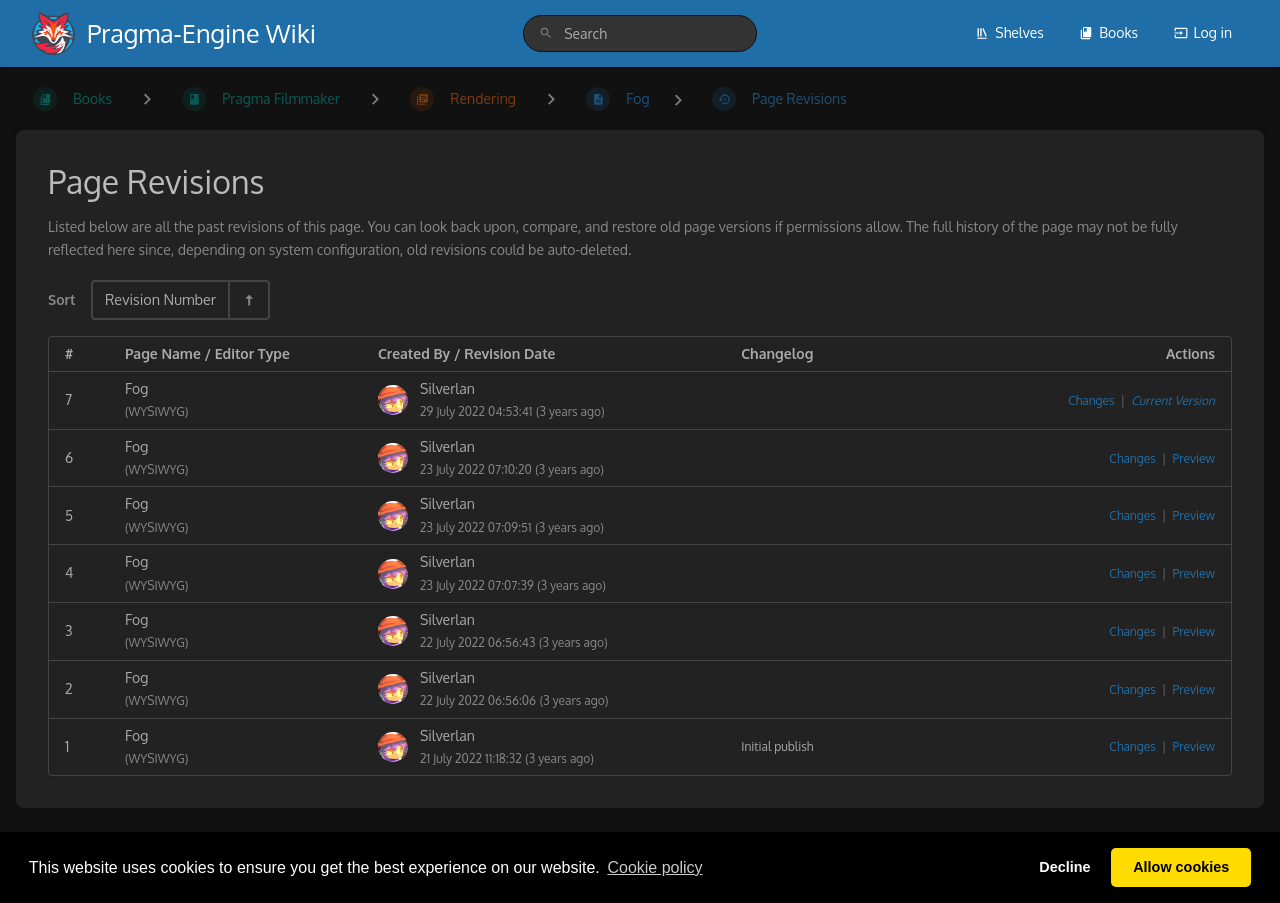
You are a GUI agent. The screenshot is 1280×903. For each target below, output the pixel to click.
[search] (640, 33)
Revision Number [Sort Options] (160, 299)
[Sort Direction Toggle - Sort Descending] (248, 299)
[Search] (546, 33)
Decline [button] (1064, 867)
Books (1108, 32)
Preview (1194, 458)
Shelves (1009, 32)
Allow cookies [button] (1181, 867)
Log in (1203, 32)
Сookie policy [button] (654, 867)
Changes (1091, 400)
